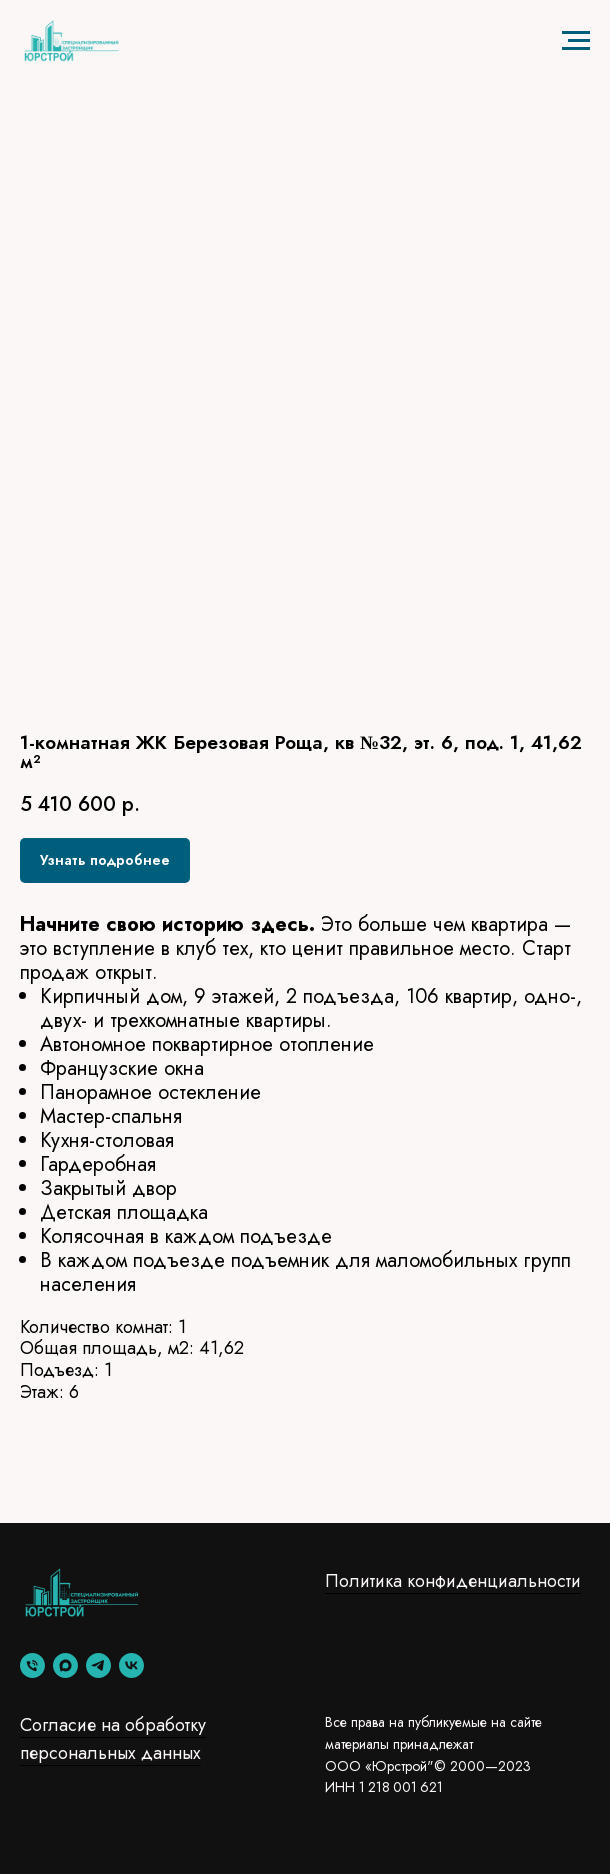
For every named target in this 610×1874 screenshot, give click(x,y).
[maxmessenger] (65, 1665)
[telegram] (98, 1665)
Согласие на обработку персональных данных (113, 1739)
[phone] (32, 1665)
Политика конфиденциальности (453, 1581)
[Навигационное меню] (576, 41)
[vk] (131, 1665)
